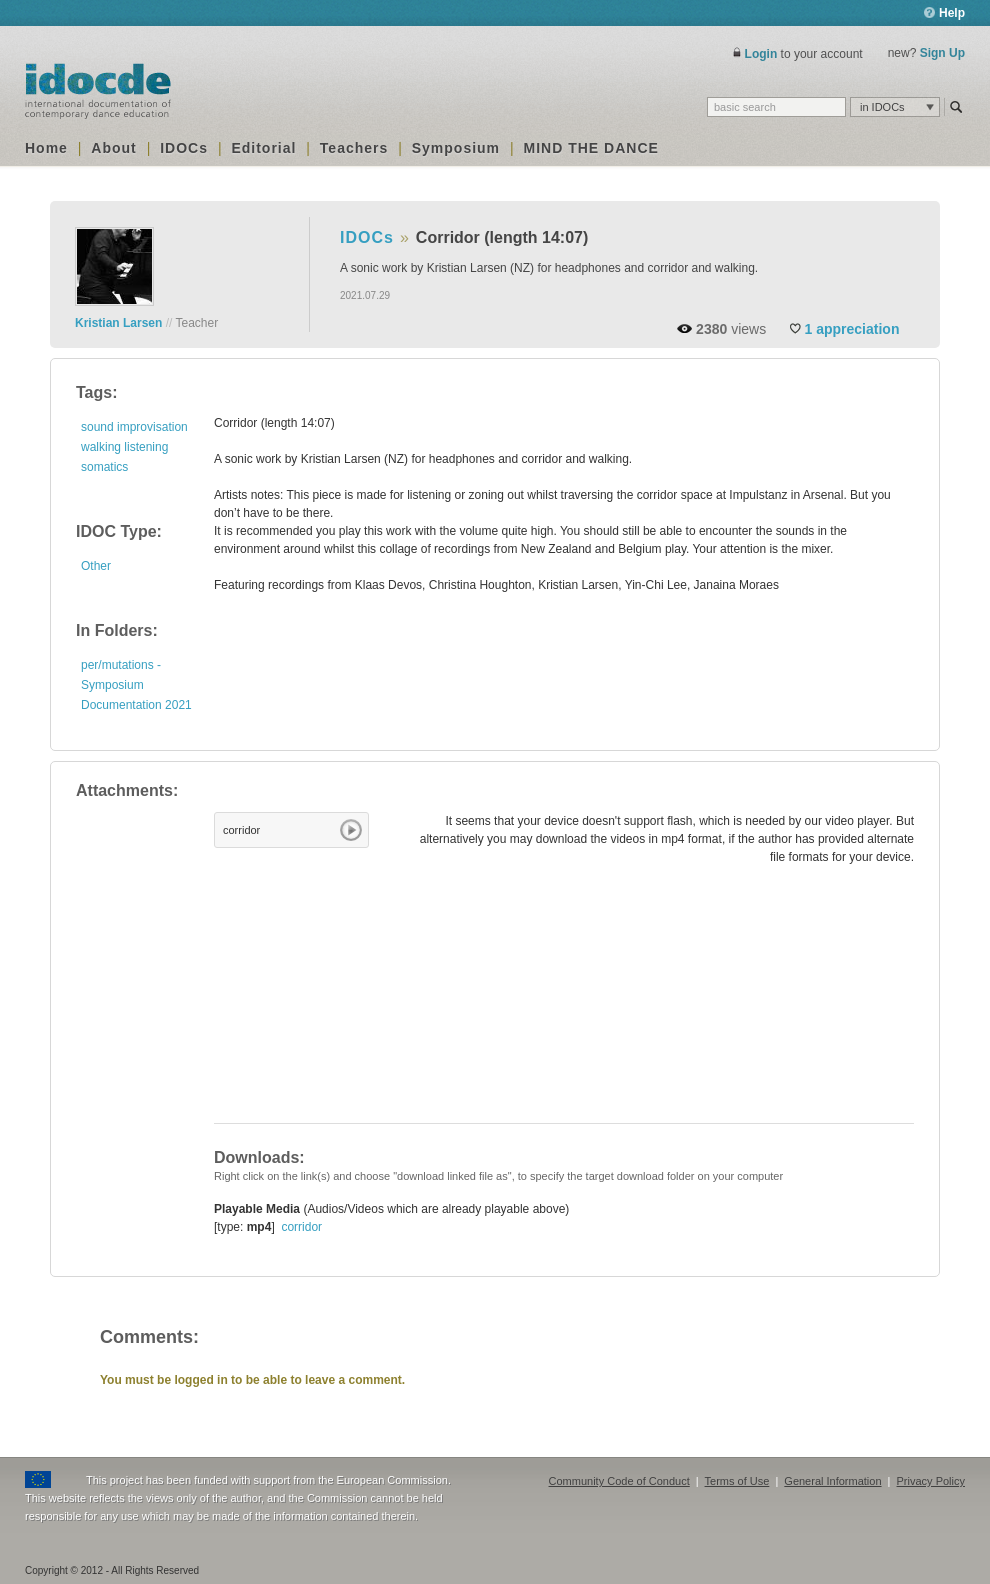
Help (944, 13)
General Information (832, 1481)
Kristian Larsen (118, 323)
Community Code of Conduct (619, 1481)
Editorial (263, 148)
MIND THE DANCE (591, 148)
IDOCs (184, 148)
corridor (241, 830)
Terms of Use (737, 1481)
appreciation (852, 329)
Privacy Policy (931, 1481)
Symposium (456, 148)
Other (96, 566)
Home (46, 148)
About (113, 148)
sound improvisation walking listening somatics (134, 447)
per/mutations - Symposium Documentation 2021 (136, 685)
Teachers (354, 148)
